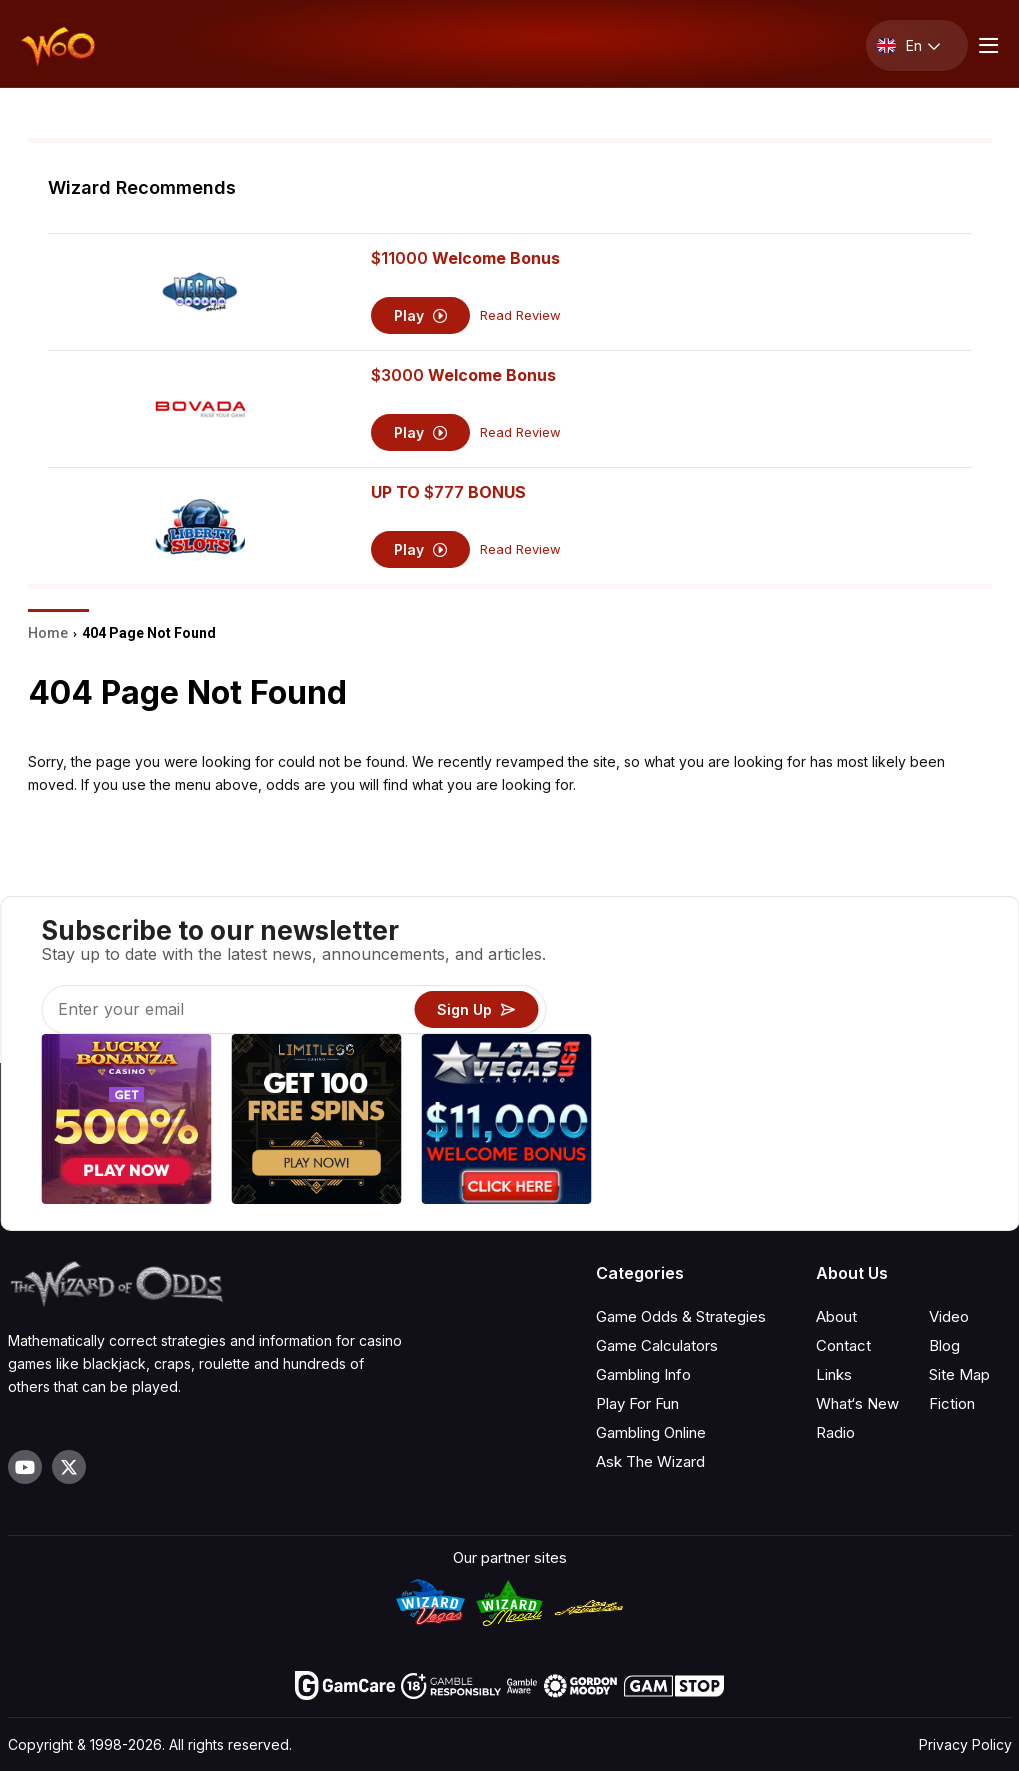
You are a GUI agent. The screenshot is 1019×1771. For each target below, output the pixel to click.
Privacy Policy (965, 1744)
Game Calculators (657, 1345)
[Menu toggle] (986, 45)
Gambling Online (651, 1432)
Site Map (959, 1374)
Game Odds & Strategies (681, 1316)
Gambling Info (643, 1374)
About (836, 1316)
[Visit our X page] (69, 1467)
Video (949, 1316)
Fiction (952, 1403)
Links (834, 1374)
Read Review (520, 315)
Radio (835, 1432)
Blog (944, 1345)
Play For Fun (637, 1403)
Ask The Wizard (650, 1461)
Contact (843, 1345)
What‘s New (857, 1403)
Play (420, 315)
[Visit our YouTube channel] (25, 1467)
